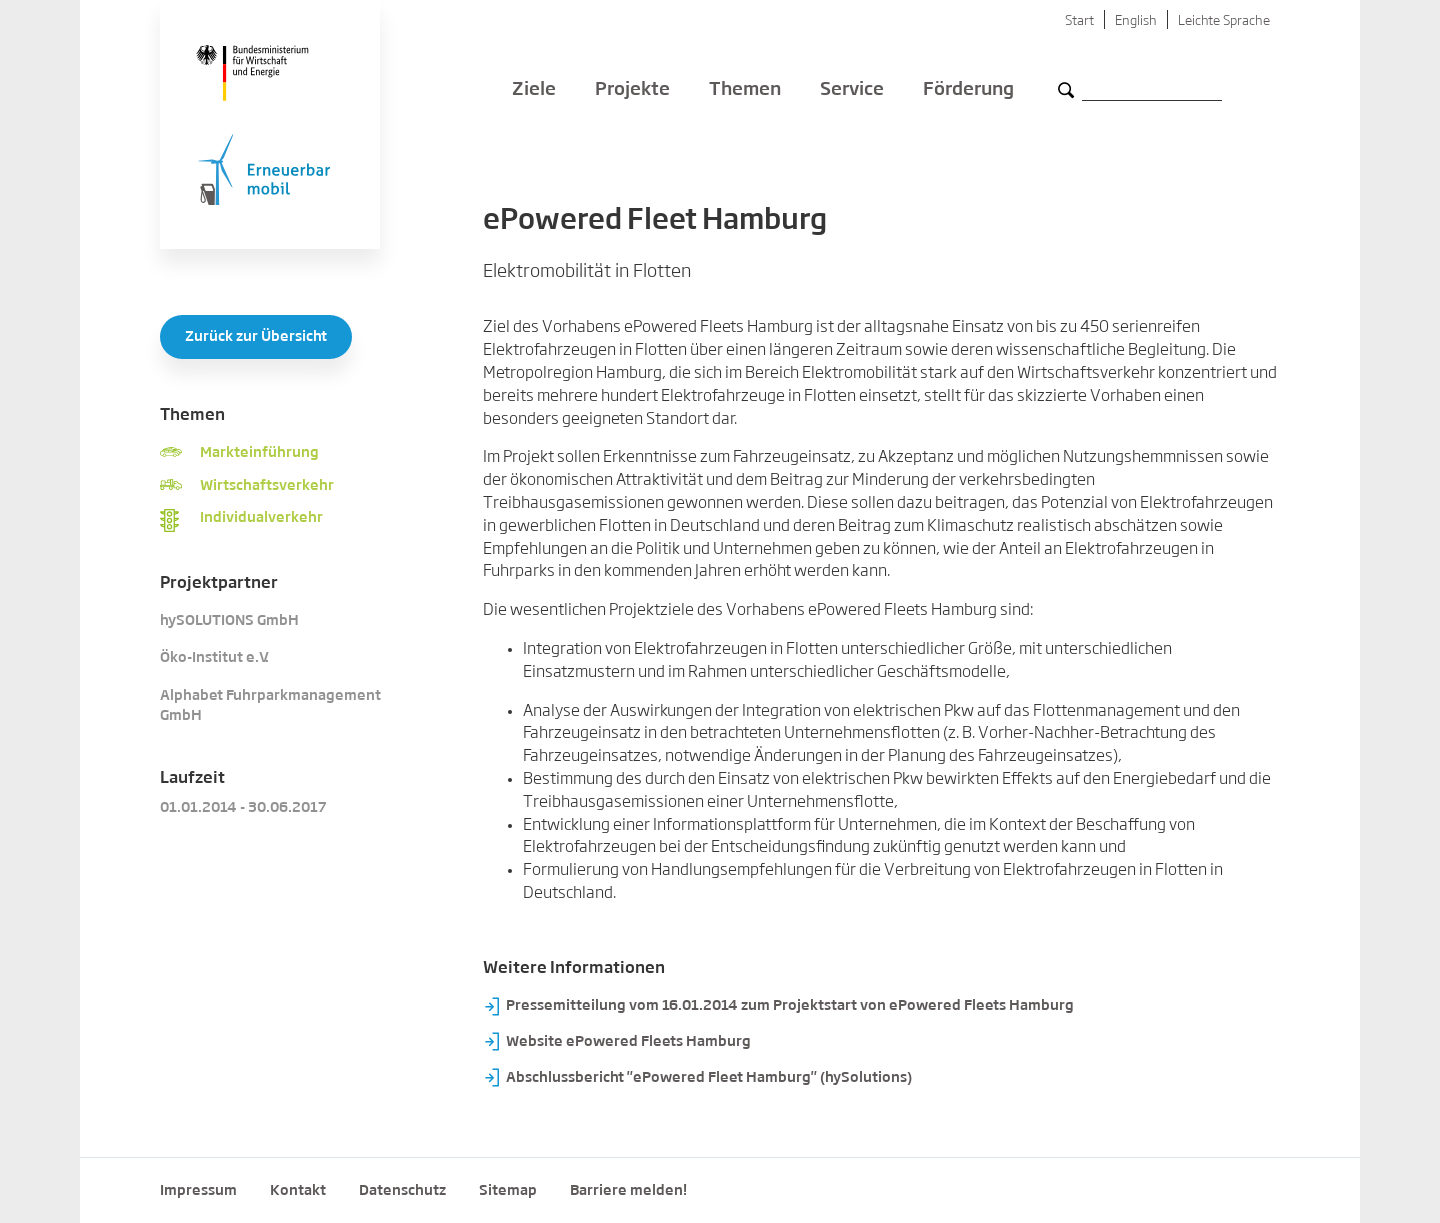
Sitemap (508, 1191)
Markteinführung (259, 453)
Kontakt (298, 1191)
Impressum (198, 1191)
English (1136, 21)
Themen (745, 90)
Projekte (632, 90)
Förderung (968, 90)
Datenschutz (402, 1191)
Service (852, 90)
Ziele (534, 90)
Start (1079, 21)
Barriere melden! (628, 1191)
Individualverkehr (261, 518)
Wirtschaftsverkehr (267, 486)
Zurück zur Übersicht (256, 337)
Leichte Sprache (1224, 21)
